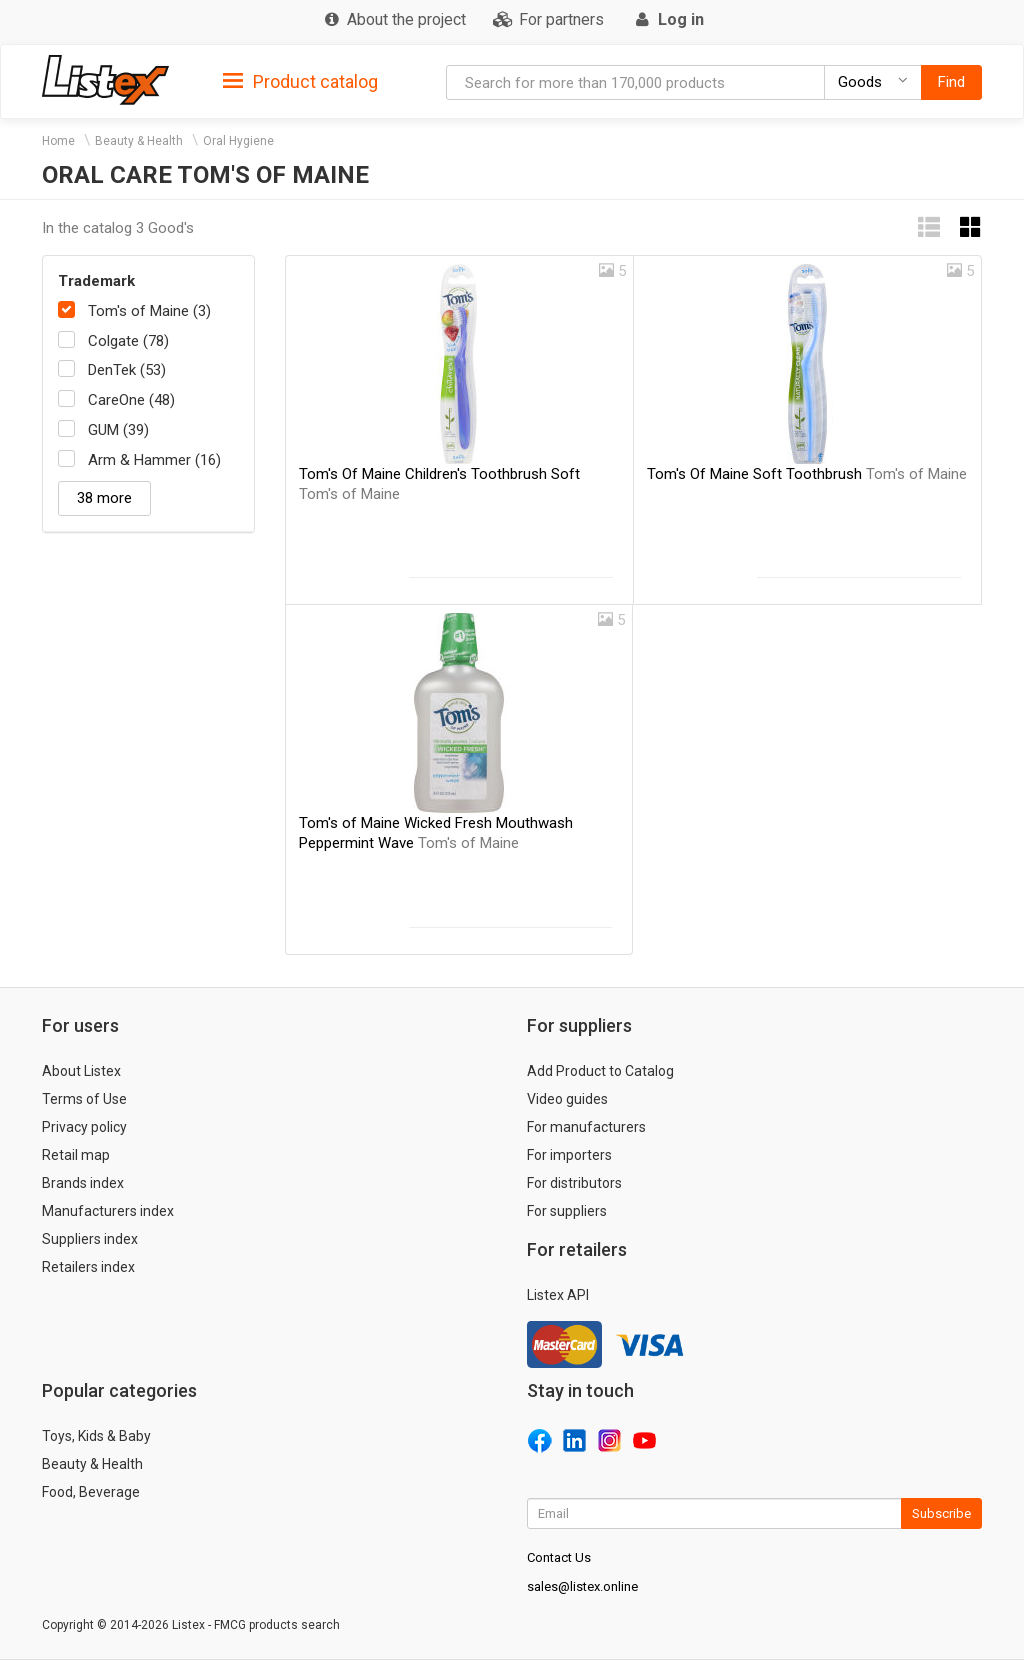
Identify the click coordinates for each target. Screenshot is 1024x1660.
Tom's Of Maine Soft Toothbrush (807, 474)
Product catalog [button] (300, 82)
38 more (104, 498)
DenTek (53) (127, 370)
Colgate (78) (128, 341)
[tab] (300, 80)
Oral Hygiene (238, 141)
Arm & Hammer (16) (154, 460)
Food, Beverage (91, 1492)
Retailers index (88, 1267)
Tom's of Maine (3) (149, 311)
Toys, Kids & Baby (96, 1436)
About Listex (81, 1071)
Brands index (83, 1183)
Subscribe (941, 1513)
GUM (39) (118, 430)
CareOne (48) (131, 400)
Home (58, 141)
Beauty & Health (139, 141)
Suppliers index (90, 1239)
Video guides (567, 1099)
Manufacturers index (108, 1211)
